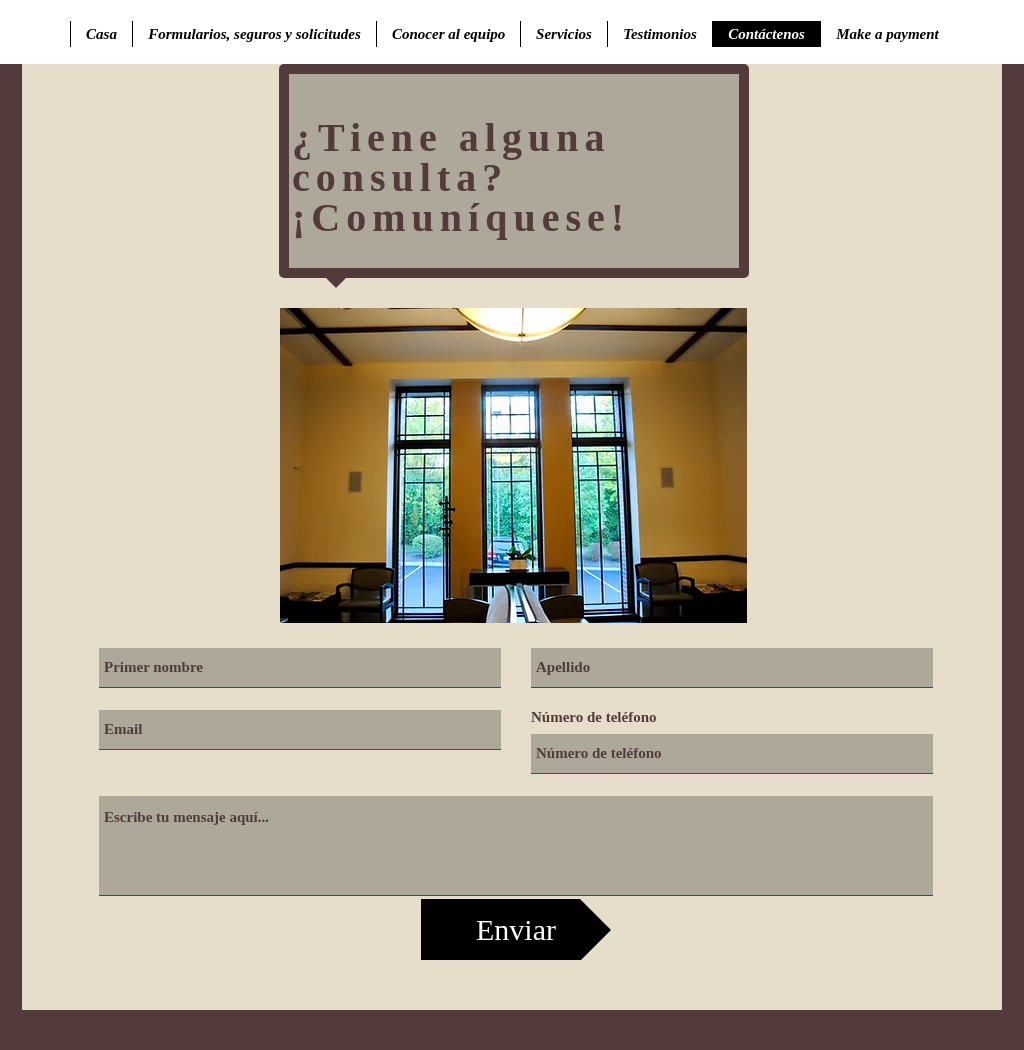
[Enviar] (516, 929)
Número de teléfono (594, 717)
